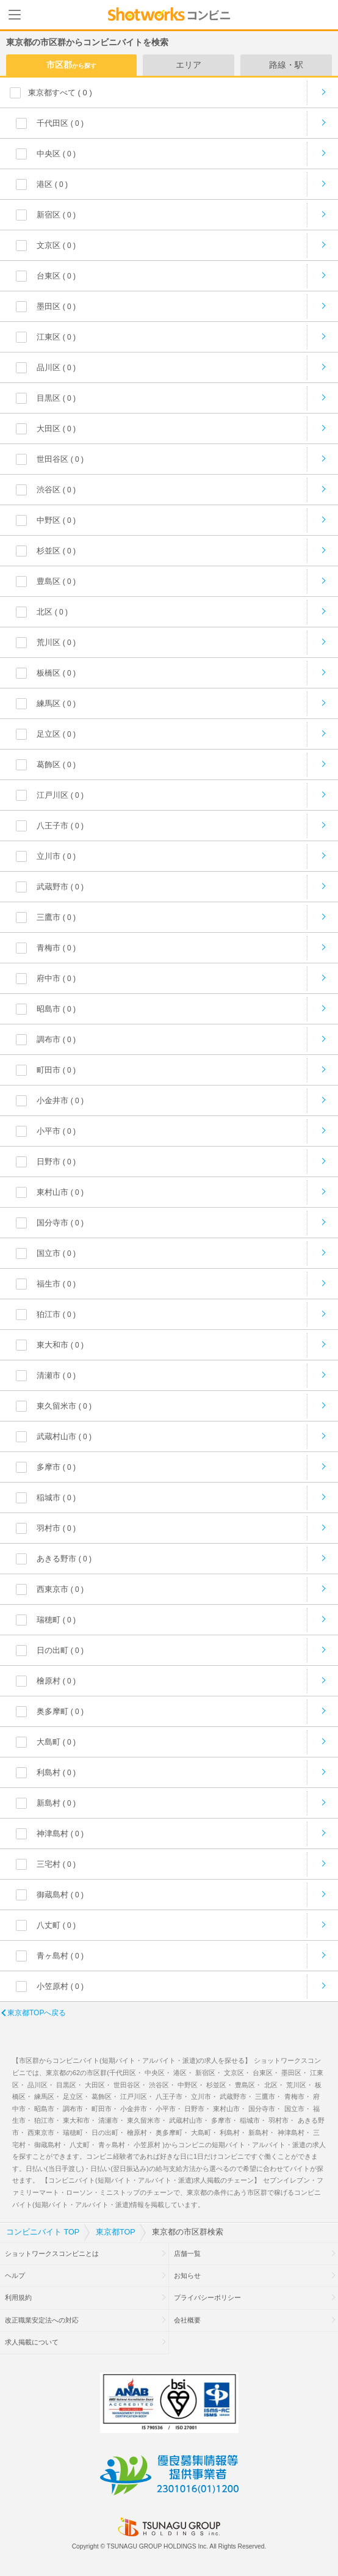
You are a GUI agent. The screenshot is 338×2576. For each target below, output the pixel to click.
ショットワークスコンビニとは (52, 2253)
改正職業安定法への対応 (42, 2320)
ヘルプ (15, 2275)
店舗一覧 (187, 2253)
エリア (188, 65)
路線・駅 (286, 65)
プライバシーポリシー (207, 2297)
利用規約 (18, 2297)
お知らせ (187, 2275)
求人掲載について (32, 2342)
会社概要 (187, 2320)
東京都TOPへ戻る (36, 2013)
